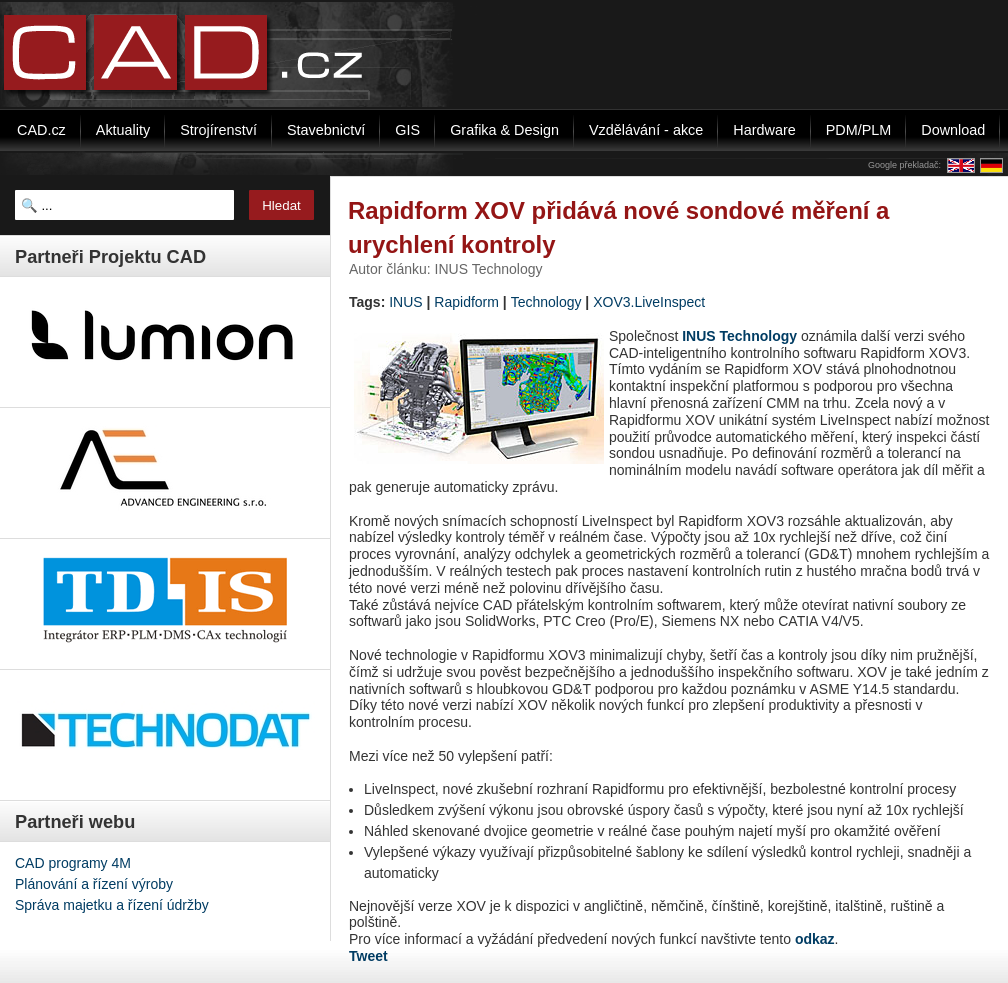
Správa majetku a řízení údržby (112, 905)
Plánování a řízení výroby (94, 884)
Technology (546, 302)
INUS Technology (739, 336)
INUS (405, 302)
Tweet (368, 956)
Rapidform (466, 302)
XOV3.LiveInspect (649, 302)
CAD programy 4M (73, 863)
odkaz (815, 939)
